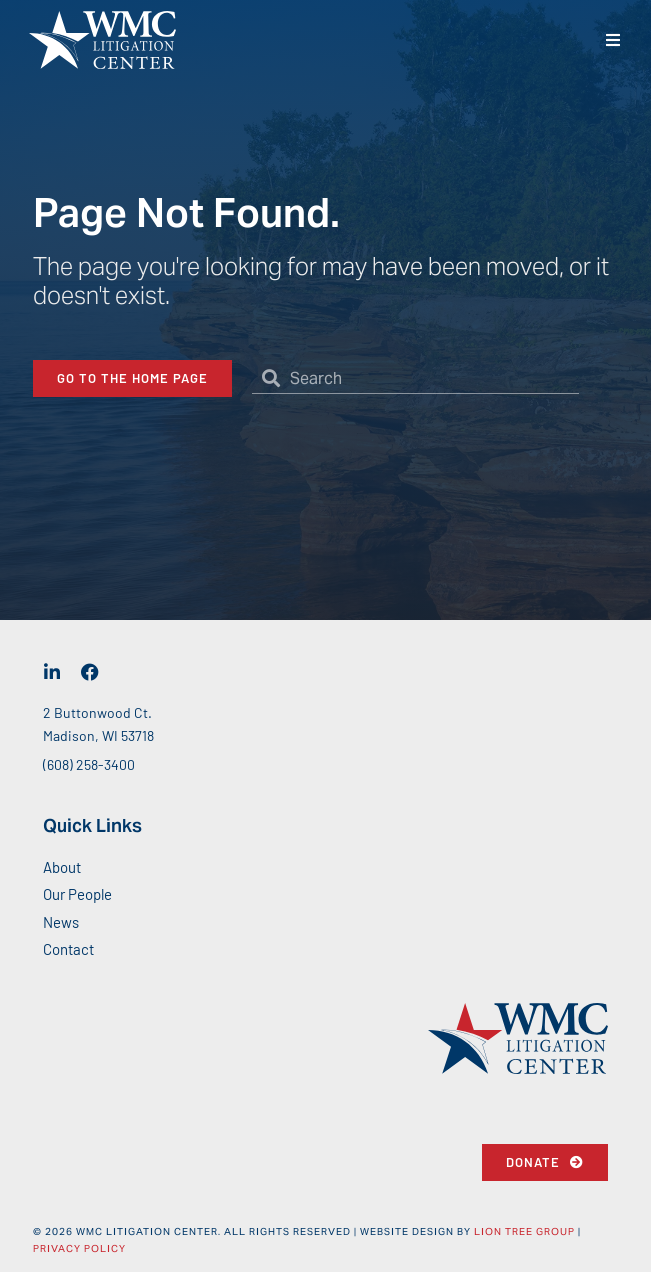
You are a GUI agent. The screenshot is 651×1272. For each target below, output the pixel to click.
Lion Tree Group (524, 1231)
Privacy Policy (79, 1248)
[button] (613, 40)
